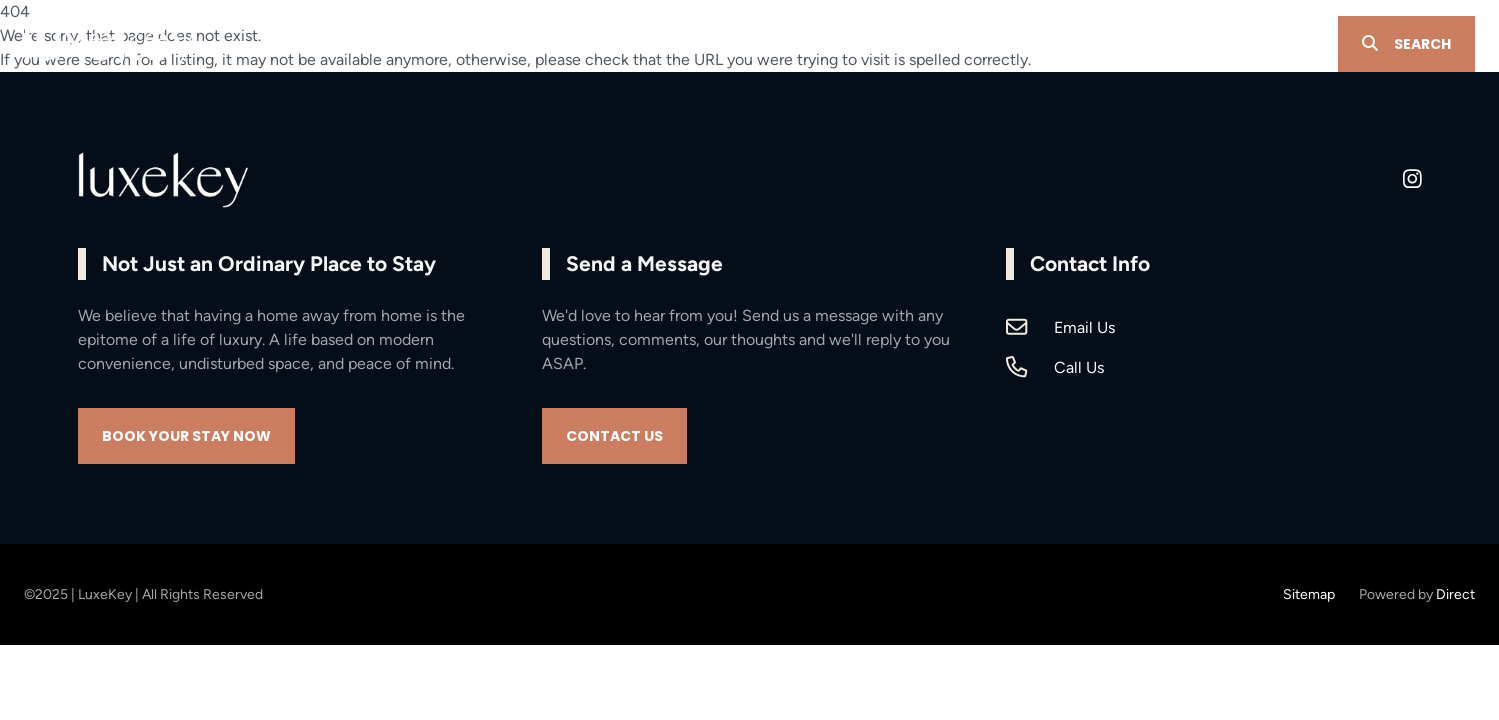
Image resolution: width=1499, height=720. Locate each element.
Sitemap (1309, 594)
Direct (1455, 594)
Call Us (1079, 367)
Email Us (1084, 327)
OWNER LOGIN (1264, 44)
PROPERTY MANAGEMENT (757, 44)
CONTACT (1148, 44)
